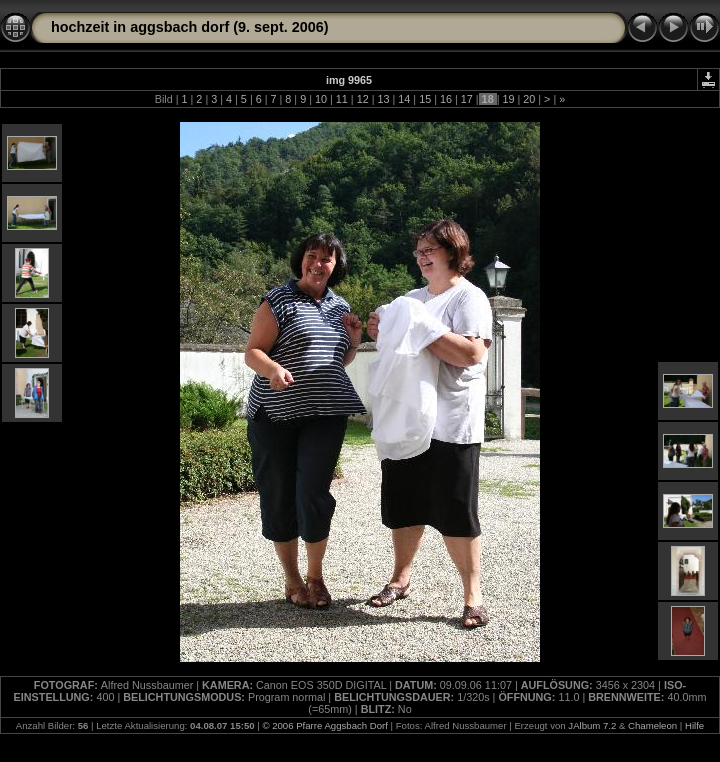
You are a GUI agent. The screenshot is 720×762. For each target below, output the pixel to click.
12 (363, 99)
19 (508, 99)
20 (529, 99)
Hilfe (694, 725)
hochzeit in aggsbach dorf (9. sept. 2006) (189, 27)
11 (342, 99)
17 (467, 99)
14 (404, 99)
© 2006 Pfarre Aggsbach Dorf (324, 725)
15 (425, 99)
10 (321, 99)
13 (383, 99)
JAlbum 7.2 (592, 725)
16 (446, 99)
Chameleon (652, 725)
